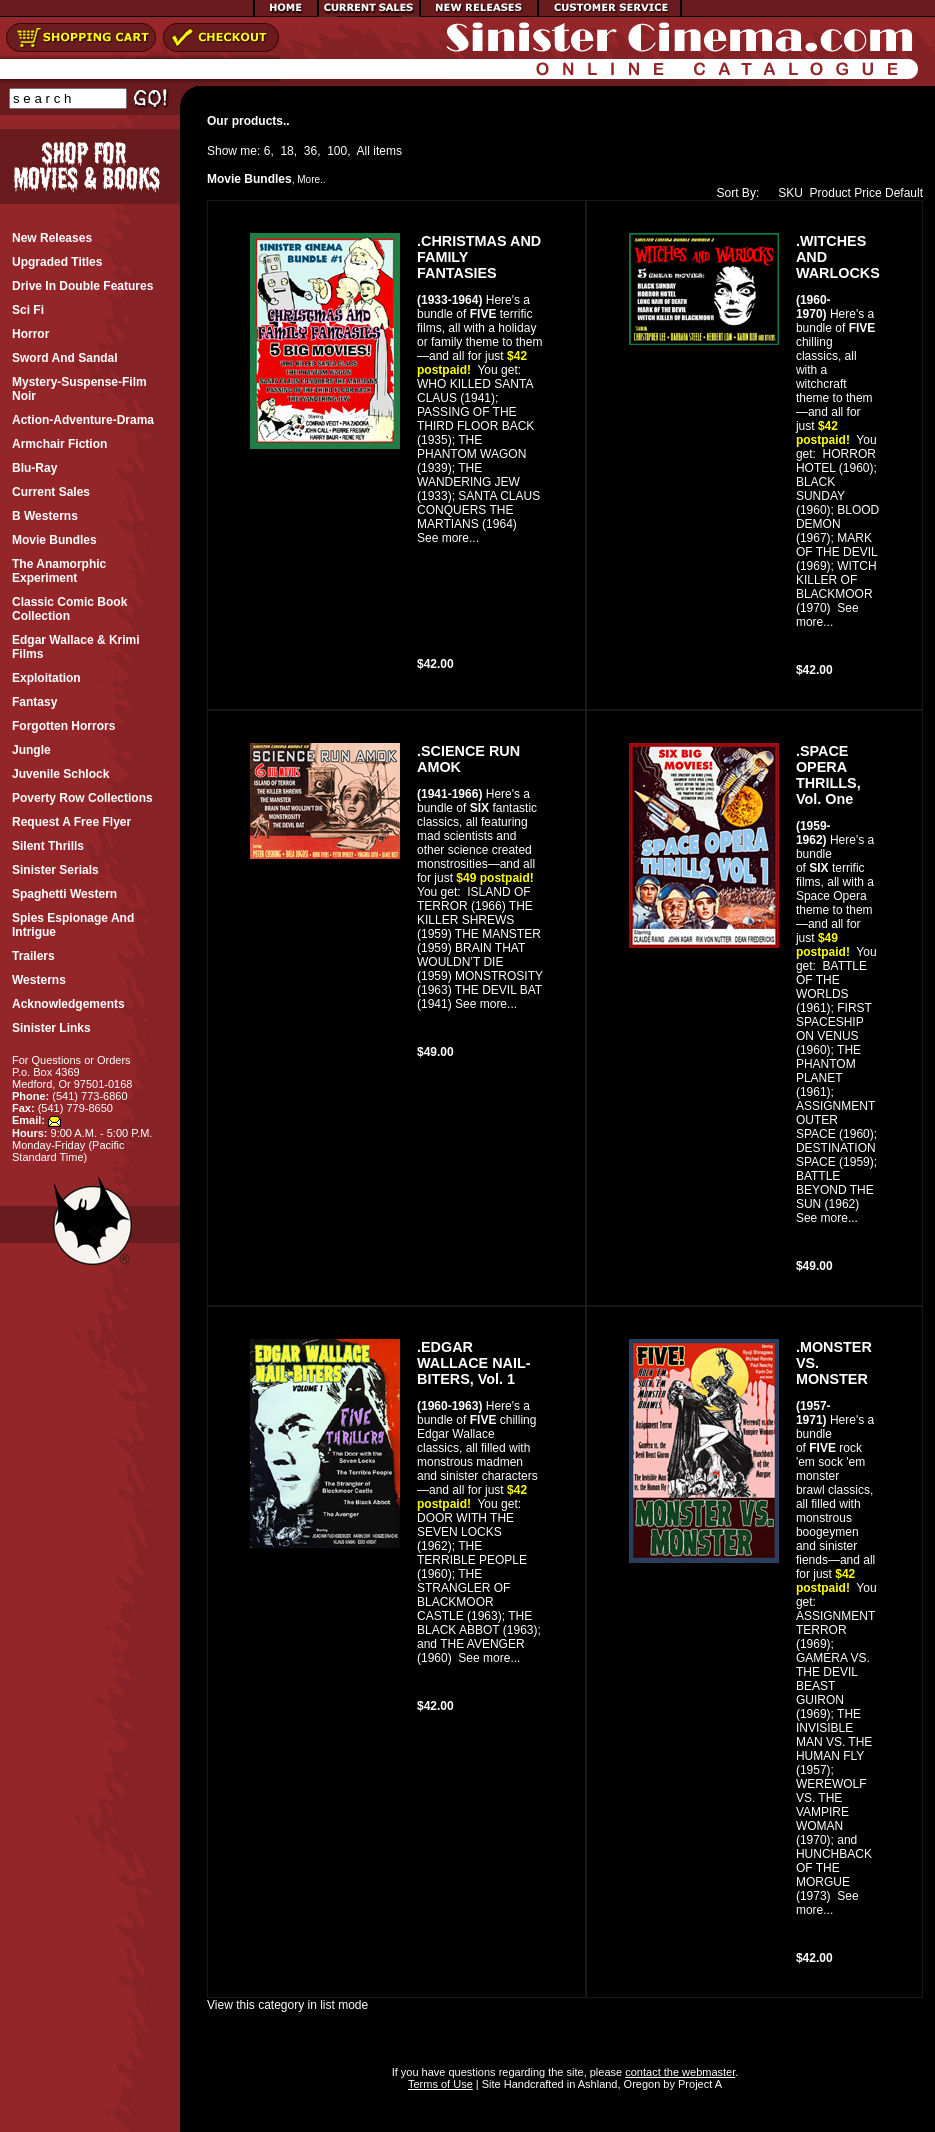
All (363, 151)
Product (830, 193)
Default (904, 193)
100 (337, 151)
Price (867, 193)
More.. (311, 179)
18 (286, 151)
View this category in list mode (287, 2005)
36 (310, 151)
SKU (786, 193)
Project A (698, 2084)
